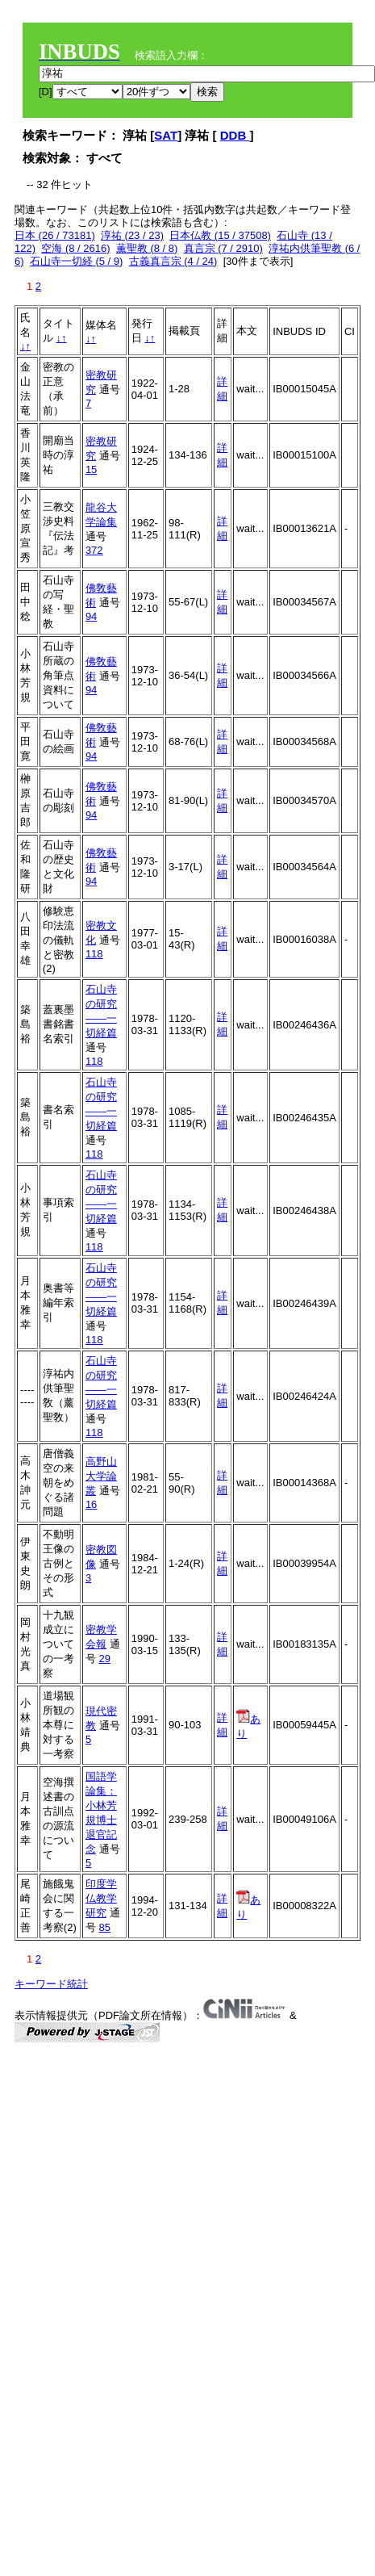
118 (94, 954)
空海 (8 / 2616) (75, 248)
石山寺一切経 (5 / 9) (76, 261)
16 (91, 1504)
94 (91, 616)
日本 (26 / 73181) (55, 235)
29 (104, 1658)
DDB (235, 135)
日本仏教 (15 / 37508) (220, 235)
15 (91, 469)
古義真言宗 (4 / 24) (173, 261)
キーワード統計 (51, 1984)
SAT (165, 135)
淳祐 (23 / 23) (132, 235)
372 (94, 550)
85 (104, 1927)
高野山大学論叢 (101, 1476)
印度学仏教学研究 (101, 1898)
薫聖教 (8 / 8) (147, 248)
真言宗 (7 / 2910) (223, 248)
